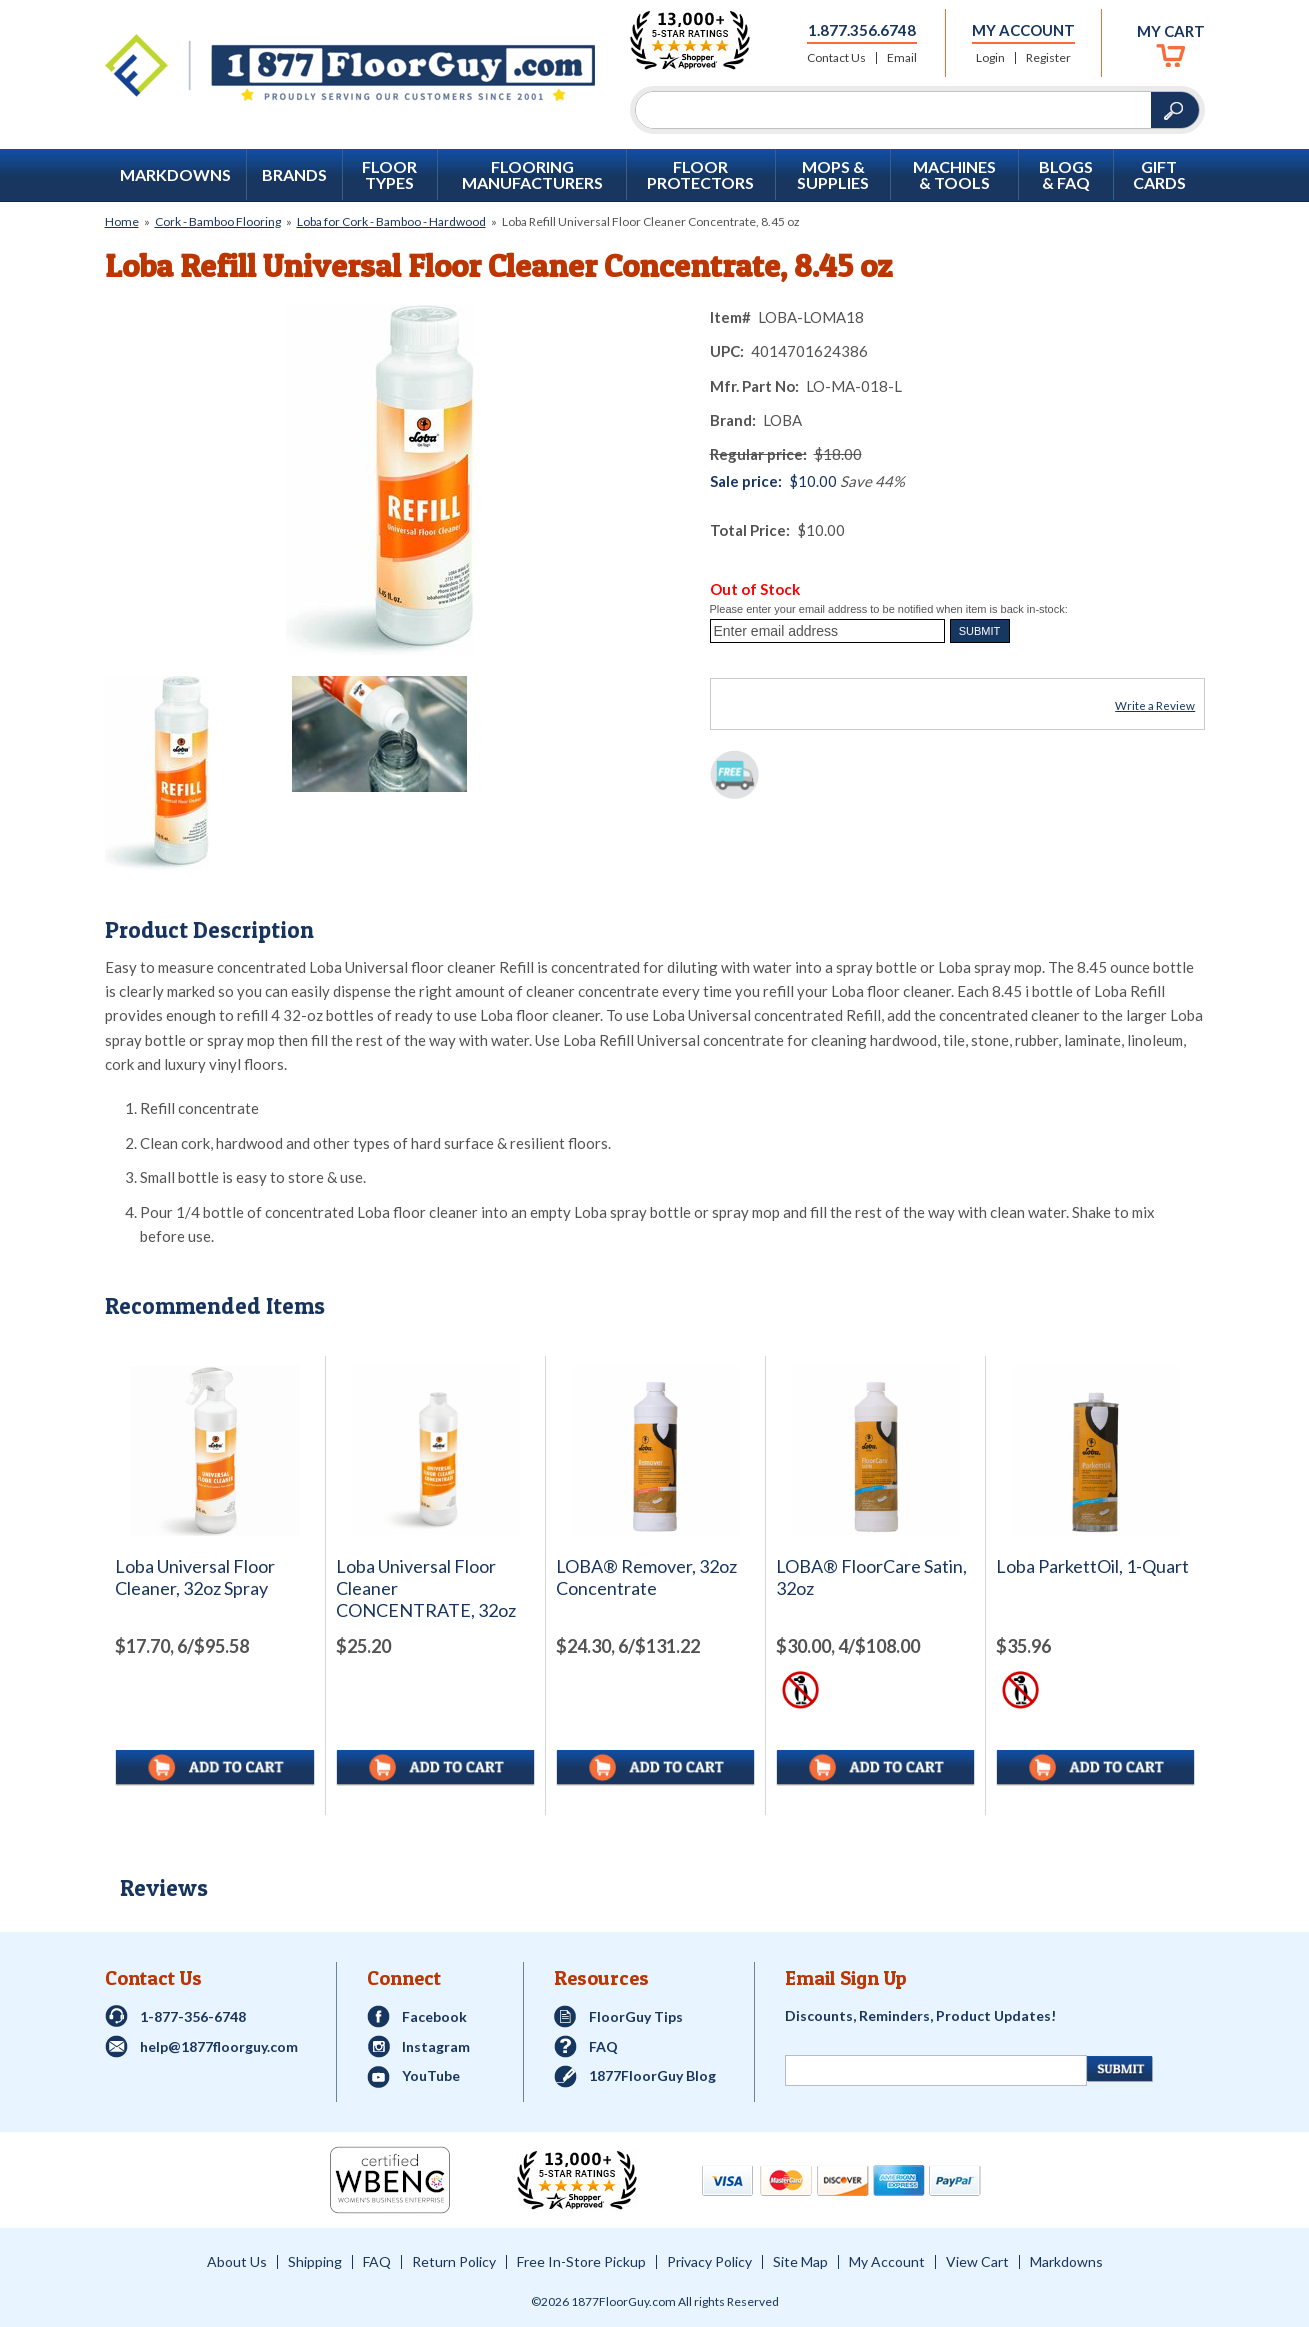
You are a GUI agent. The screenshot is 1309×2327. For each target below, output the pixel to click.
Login (990, 58)
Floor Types (389, 175)
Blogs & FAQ (1066, 175)
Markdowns (175, 175)
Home (122, 221)
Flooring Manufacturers (532, 175)
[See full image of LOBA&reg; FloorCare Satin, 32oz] (875, 1450)
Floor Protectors (700, 175)
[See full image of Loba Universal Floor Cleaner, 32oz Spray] (215, 1451)
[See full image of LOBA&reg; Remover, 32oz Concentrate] (655, 1450)
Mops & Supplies (833, 175)
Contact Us (836, 58)
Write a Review (1155, 705)
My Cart (1171, 31)
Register (1048, 58)
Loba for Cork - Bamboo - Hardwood (391, 221)
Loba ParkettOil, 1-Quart (1092, 1566)
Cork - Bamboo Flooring (218, 221)
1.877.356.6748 (862, 30)
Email (902, 58)
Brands (294, 175)
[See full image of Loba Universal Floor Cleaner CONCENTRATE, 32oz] (435, 1450)
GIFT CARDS (1159, 175)
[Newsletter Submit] (1120, 2069)
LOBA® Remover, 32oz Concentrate (646, 1577)
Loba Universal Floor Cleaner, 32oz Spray (195, 1577)
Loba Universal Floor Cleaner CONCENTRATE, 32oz (426, 1588)
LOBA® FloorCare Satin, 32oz (871, 1577)
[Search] (893, 110)
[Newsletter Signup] (936, 2070)
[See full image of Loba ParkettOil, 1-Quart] (1095, 1450)
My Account (1023, 30)
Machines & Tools (954, 175)
